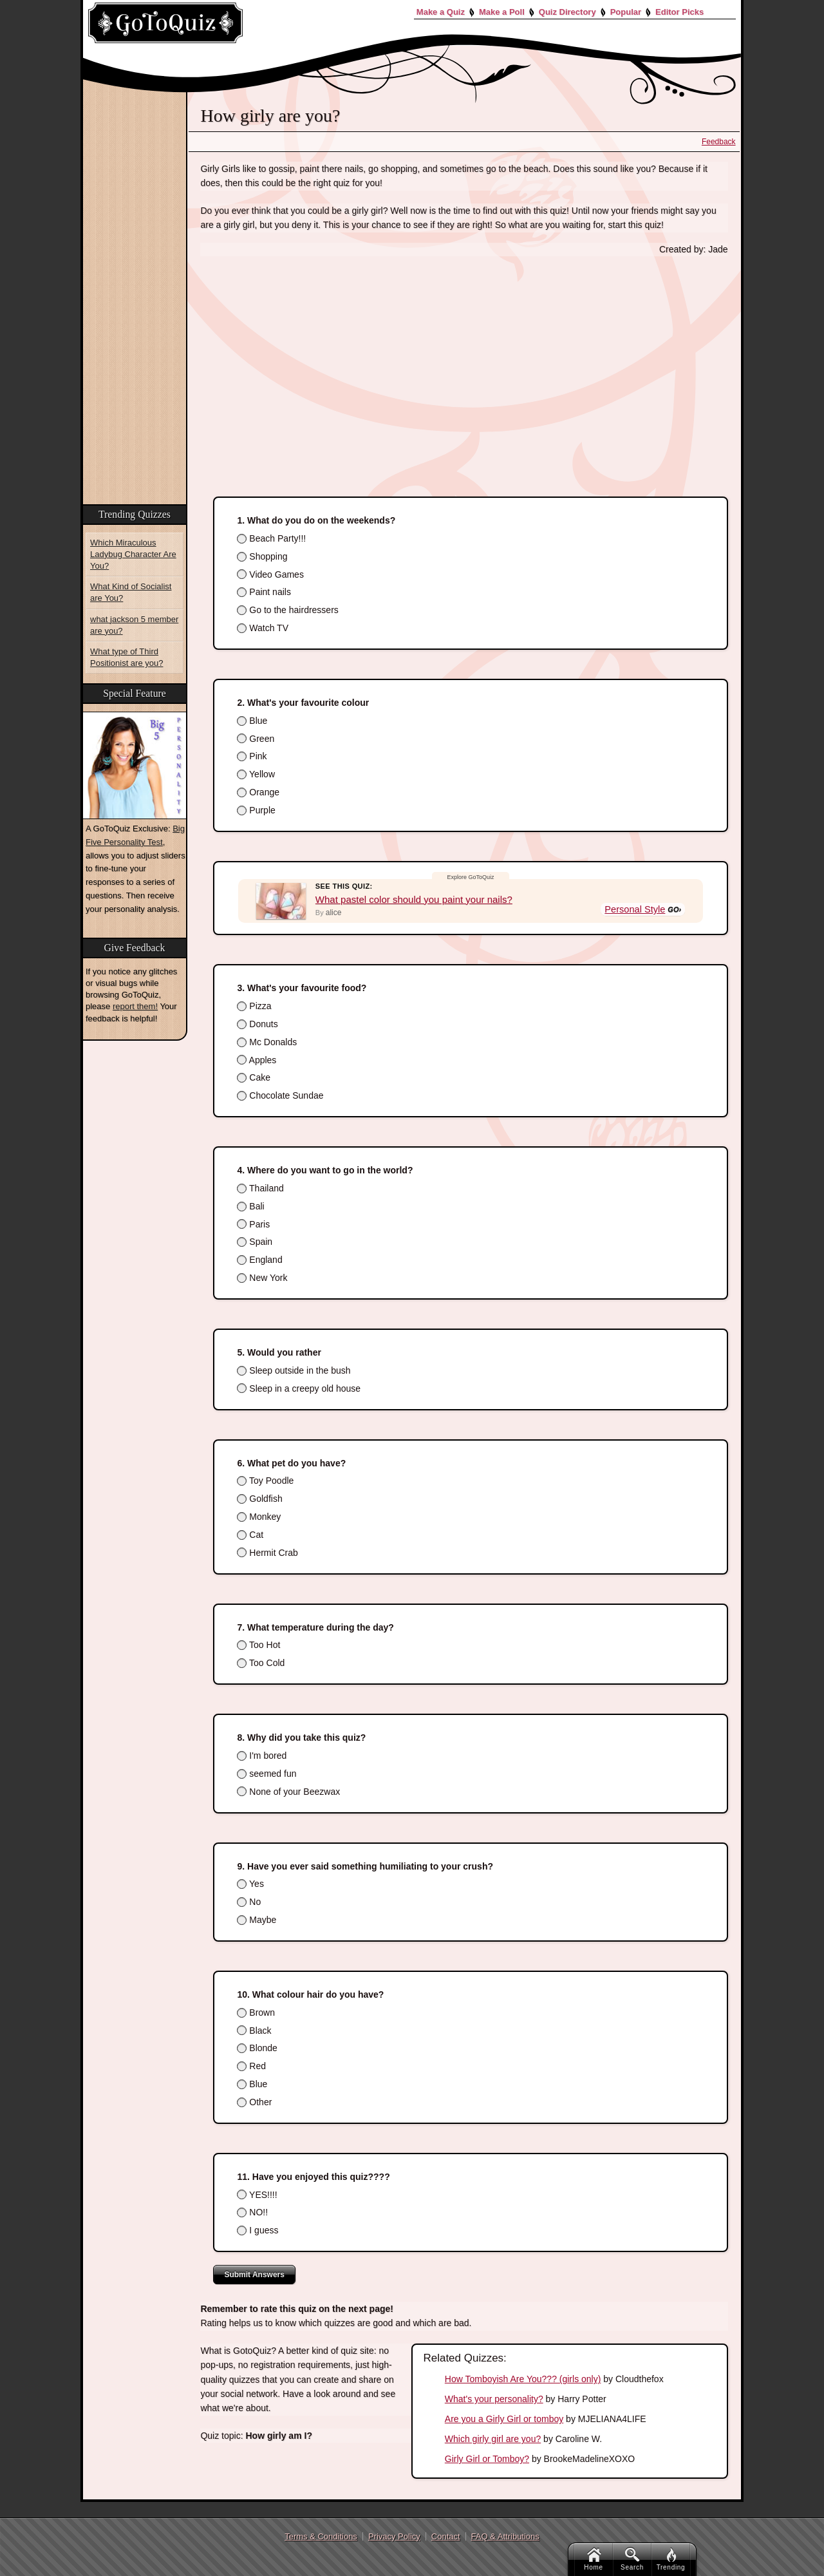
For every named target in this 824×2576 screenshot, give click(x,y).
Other (254, 2102)
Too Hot (258, 1645)
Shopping (262, 556)
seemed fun (266, 1773)
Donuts (257, 1024)
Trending (671, 2559)
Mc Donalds (267, 1042)
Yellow (256, 774)
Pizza (254, 1006)
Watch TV (262, 628)
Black (254, 2030)
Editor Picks (679, 12)
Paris (253, 1224)
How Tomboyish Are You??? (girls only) (523, 2379)
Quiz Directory (567, 12)
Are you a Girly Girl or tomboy (504, 2419)
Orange (258, 792)
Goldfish (259, 1498)
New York (262, 1278)
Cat (250, 1535)
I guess (257, 2230)
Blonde (257, 2048)
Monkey (259, 1516)
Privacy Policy (394, 2536)
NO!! (252, 2212)
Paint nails (263, 592)
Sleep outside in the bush (293, 1370)
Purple (256, 810)
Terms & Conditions (321, 2536)
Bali (250, 1206)
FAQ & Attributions (505, 2536)
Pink (252, 756)
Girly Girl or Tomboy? (487, 2459)
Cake (253, 1077)
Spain (254, 1241)
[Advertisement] (464, 362)
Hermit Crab (267, 1553)
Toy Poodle (265, 1480)
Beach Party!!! (271, 538)
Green (255, 739)
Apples (256, 1060)
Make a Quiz (441, 12)
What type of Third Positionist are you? (126, 657)
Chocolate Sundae (280, 1095)
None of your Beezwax (288, 1791)
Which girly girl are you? (493, 2439)
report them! (135, 1006)
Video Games (270, 574)
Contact (445, 2536)
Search (632, 2559)
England (259, 1260)
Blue (252, 720)
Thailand (260, 1188)
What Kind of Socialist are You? (130, 592)
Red (251, 2066)
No (249, 1902)
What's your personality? (494, 2399)
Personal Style (636, 910)
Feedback (719, 141)
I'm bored (261, 1755)
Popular (625, 12)
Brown (256, 2012)
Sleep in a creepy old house (298, 1388)
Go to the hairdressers (287, 610)
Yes (250, 1884)
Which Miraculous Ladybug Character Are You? (133, 554)
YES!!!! (257, 2195)
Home (593, 2559)
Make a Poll (502, 12)
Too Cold (261, 1663)
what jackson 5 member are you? (134, 625)
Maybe (256, 1920)
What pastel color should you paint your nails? (413, 899)
